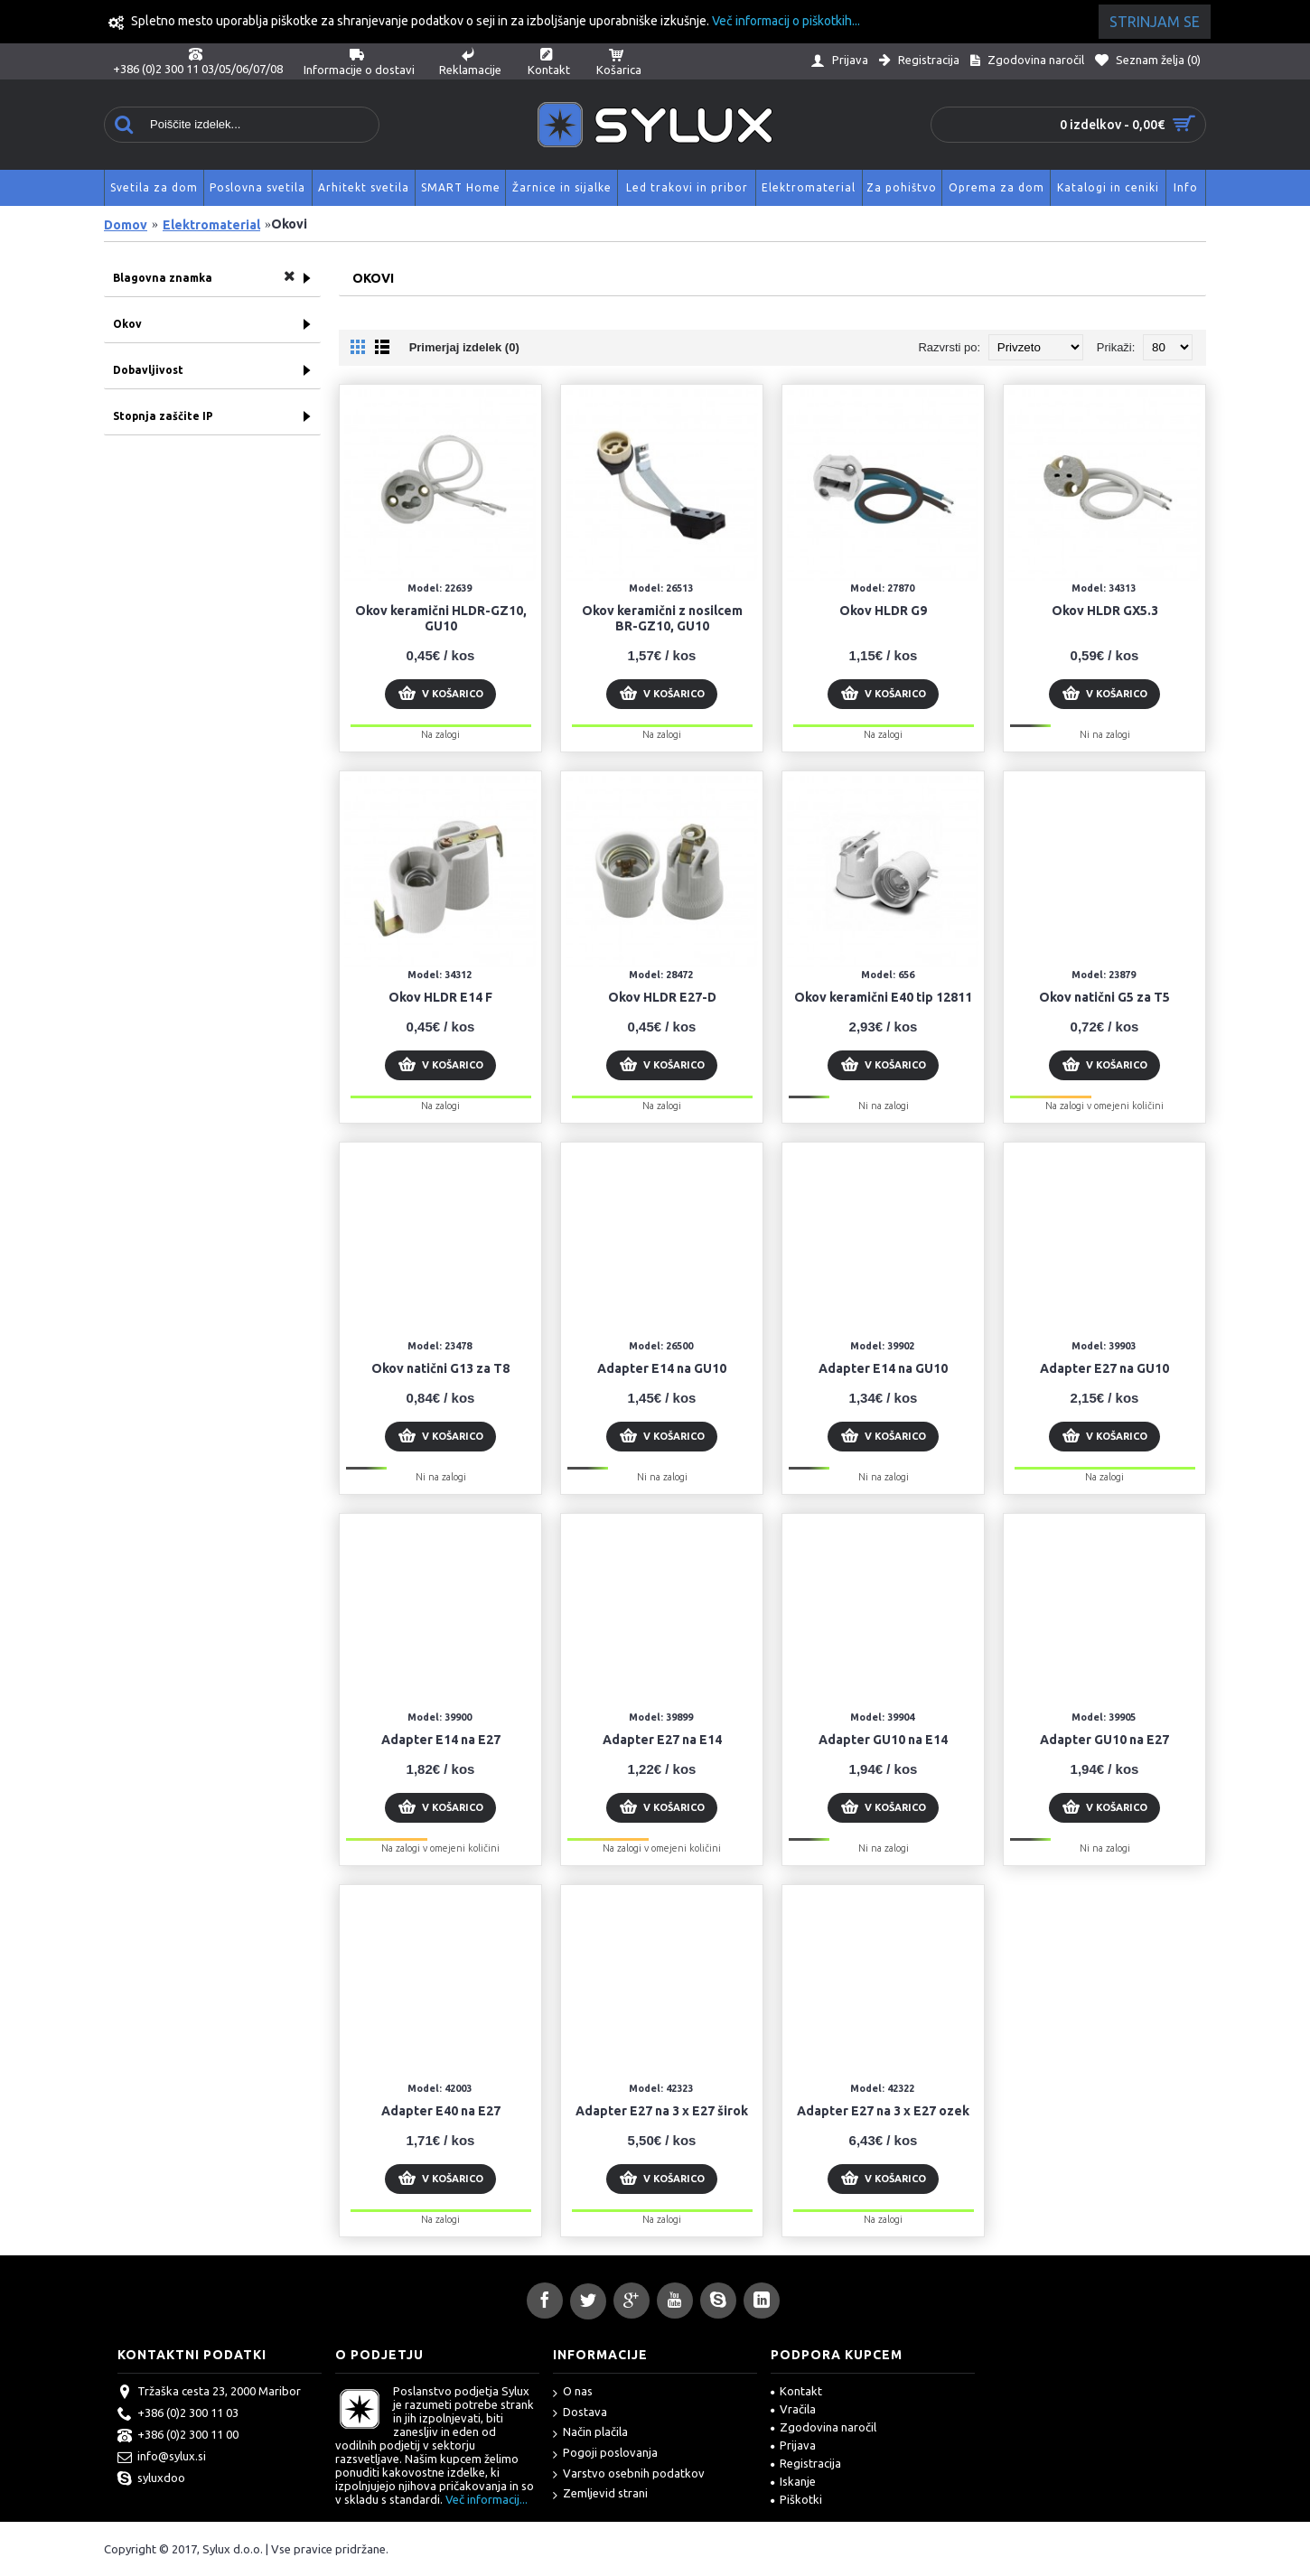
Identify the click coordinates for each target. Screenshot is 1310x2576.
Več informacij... (486, 2499)
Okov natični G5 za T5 (1104, 997)
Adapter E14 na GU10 (661, 1368)
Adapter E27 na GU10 (1104, 1368)
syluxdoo (151, 2479)
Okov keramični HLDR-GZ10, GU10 (441, 618)
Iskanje (793, 2481)
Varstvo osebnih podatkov (629, 2474)
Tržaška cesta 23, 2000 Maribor (209, 2393)
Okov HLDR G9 (883, 610)
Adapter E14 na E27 (441, 1739)
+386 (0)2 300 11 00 (178, 2436)
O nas (573, 2392)
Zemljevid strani (600, 2494)
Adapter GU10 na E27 (1104, 1739)
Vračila (793, 2409)
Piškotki (796, 2499)
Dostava (580, 2413)
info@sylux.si (161, 2458)
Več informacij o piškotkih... (786, 21)
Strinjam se (1154, 22)
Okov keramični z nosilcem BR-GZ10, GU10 (662, 618)
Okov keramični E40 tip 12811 (883, 997)
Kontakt (796, 2391)
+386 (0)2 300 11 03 (178, 2414)
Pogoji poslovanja (605, 2453)
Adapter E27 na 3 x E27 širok (661, 2111)
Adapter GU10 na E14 (883, 1739)
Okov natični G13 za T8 (440, 1368)
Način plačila (590, 2433)
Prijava (793, 2445)
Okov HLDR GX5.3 (1105, 610)
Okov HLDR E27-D (662, 997)
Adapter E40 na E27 (441, 2111)
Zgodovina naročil (823, 2427)
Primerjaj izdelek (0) (464, 347)
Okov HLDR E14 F (440, 997)
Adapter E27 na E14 (662, 1739)
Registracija (806, 2463)
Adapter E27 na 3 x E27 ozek (883, 2111)
